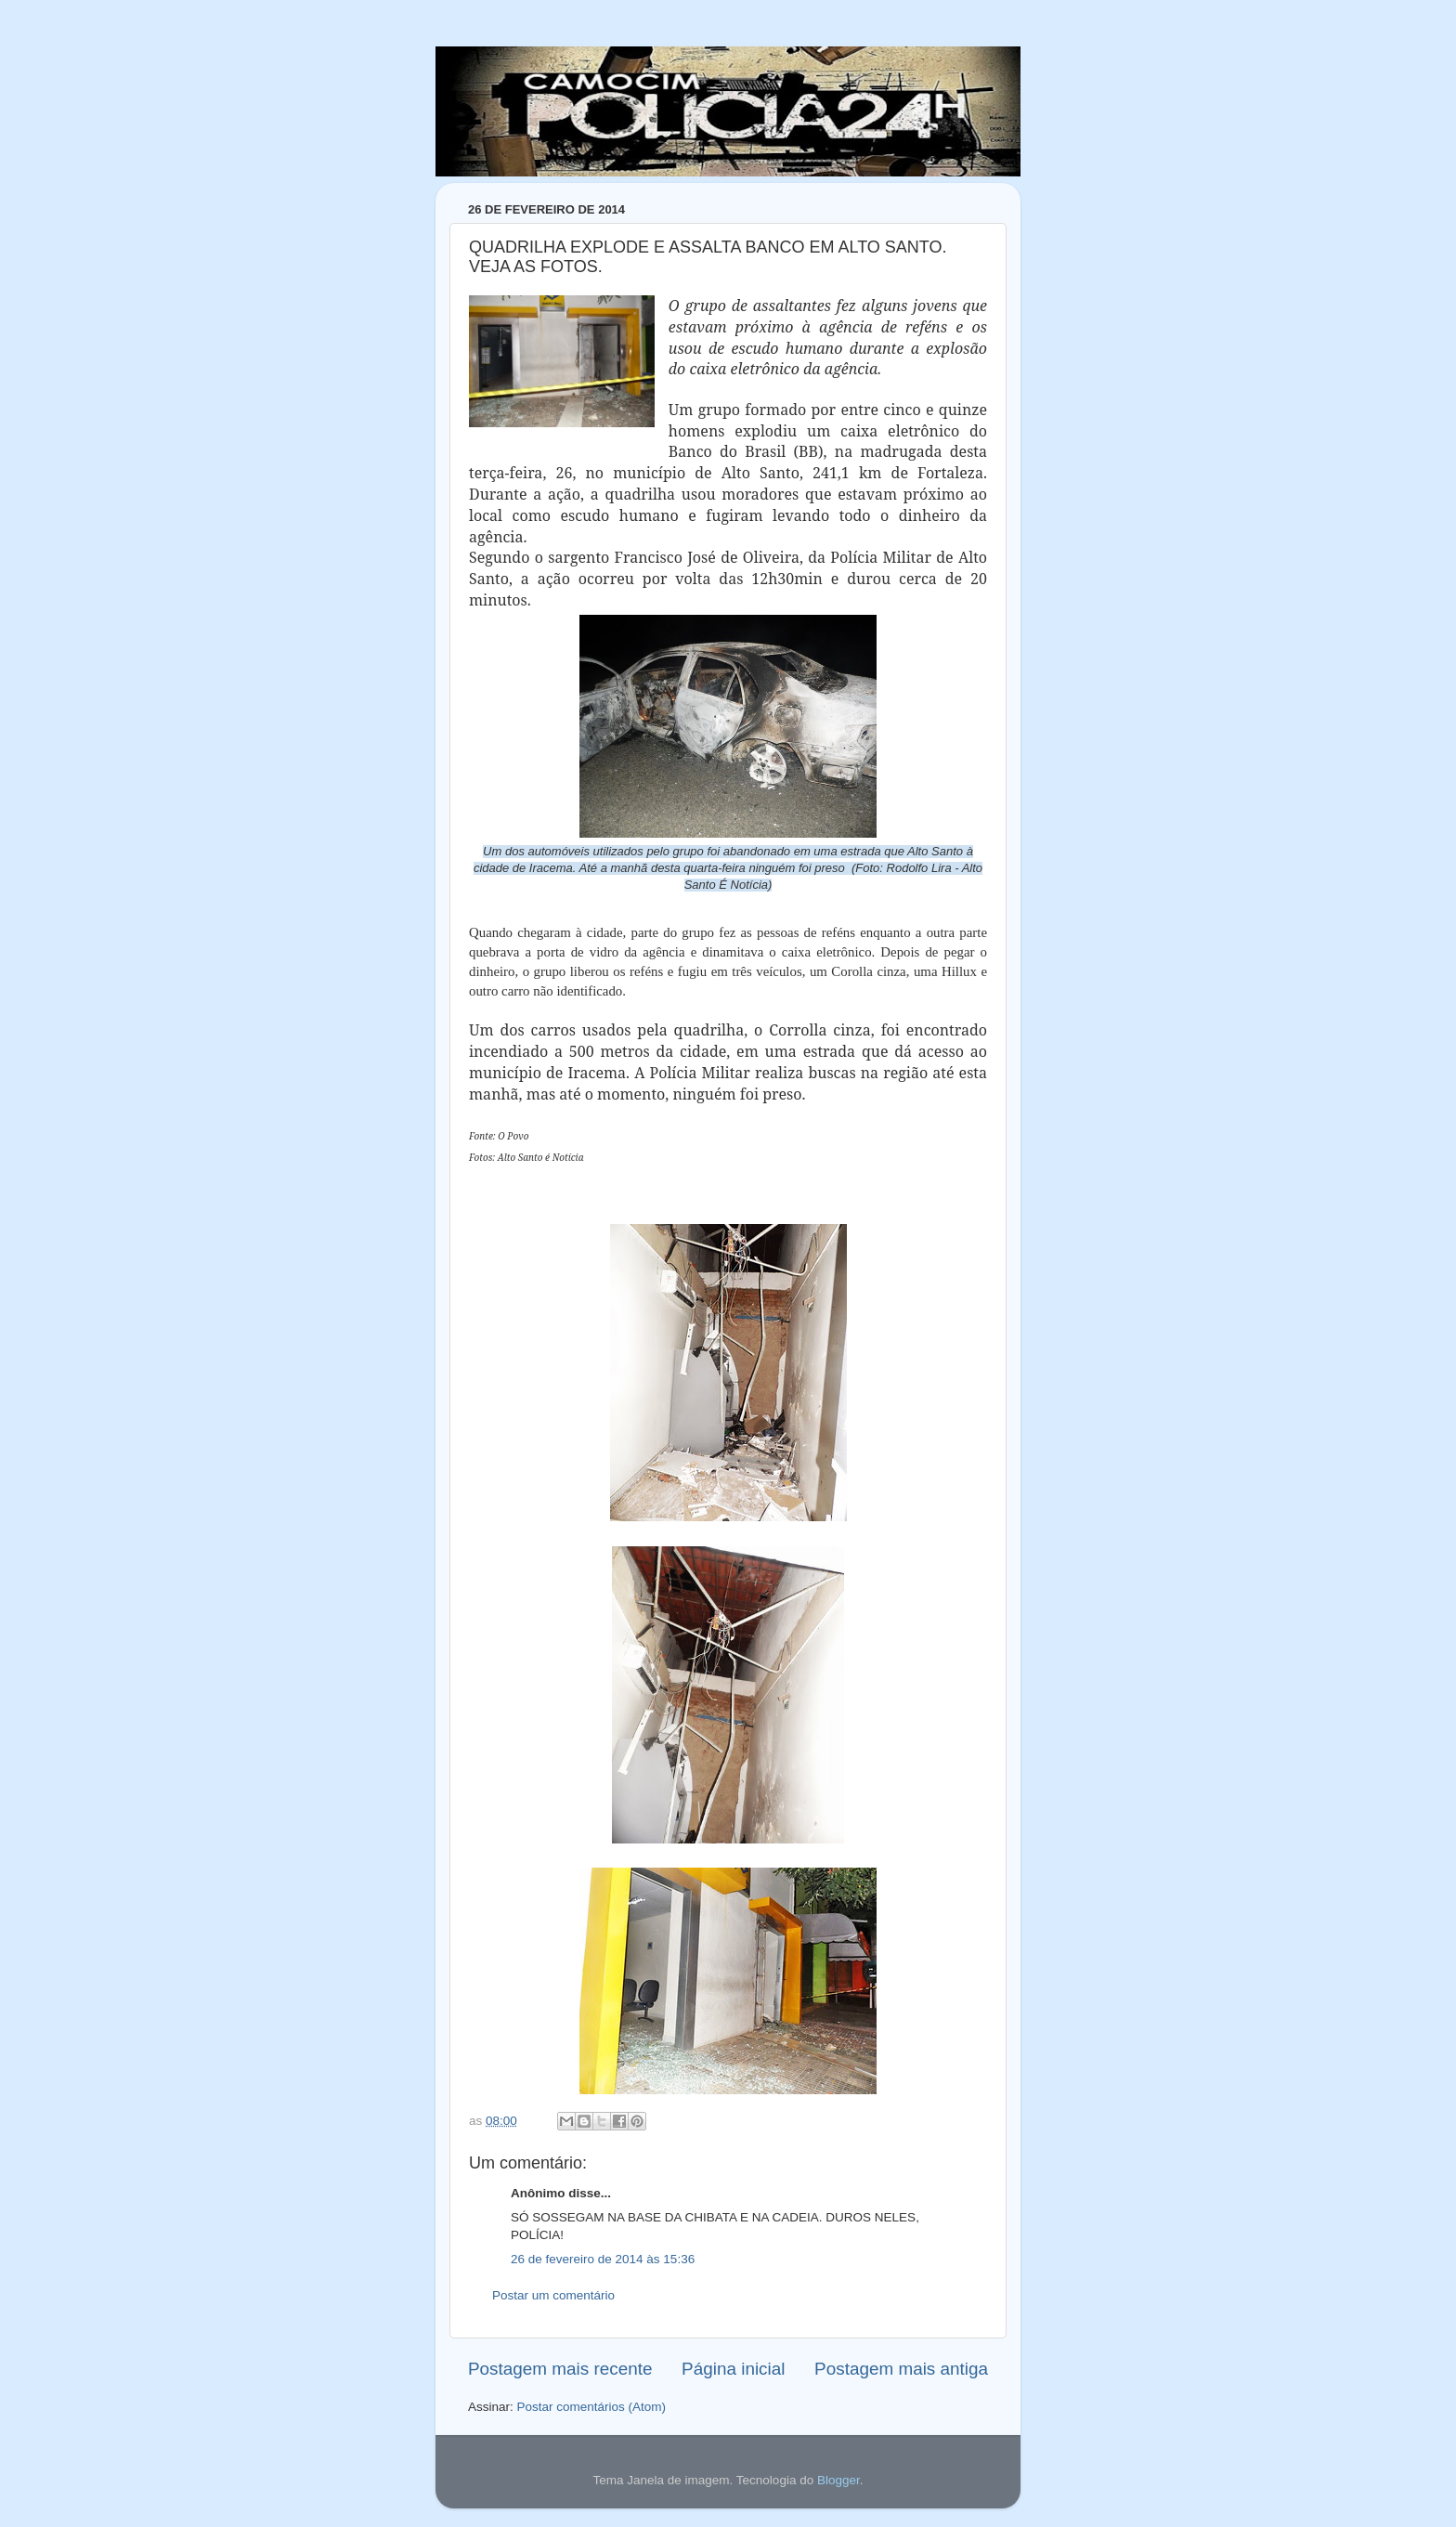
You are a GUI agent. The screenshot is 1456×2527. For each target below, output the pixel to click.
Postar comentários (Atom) (592, 2407)
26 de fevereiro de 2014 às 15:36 (603, 2259)
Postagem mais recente (560, 2368)
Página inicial (733, 2368)
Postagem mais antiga (901, 2368)
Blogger (838, 2480)
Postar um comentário (553, 2295)
